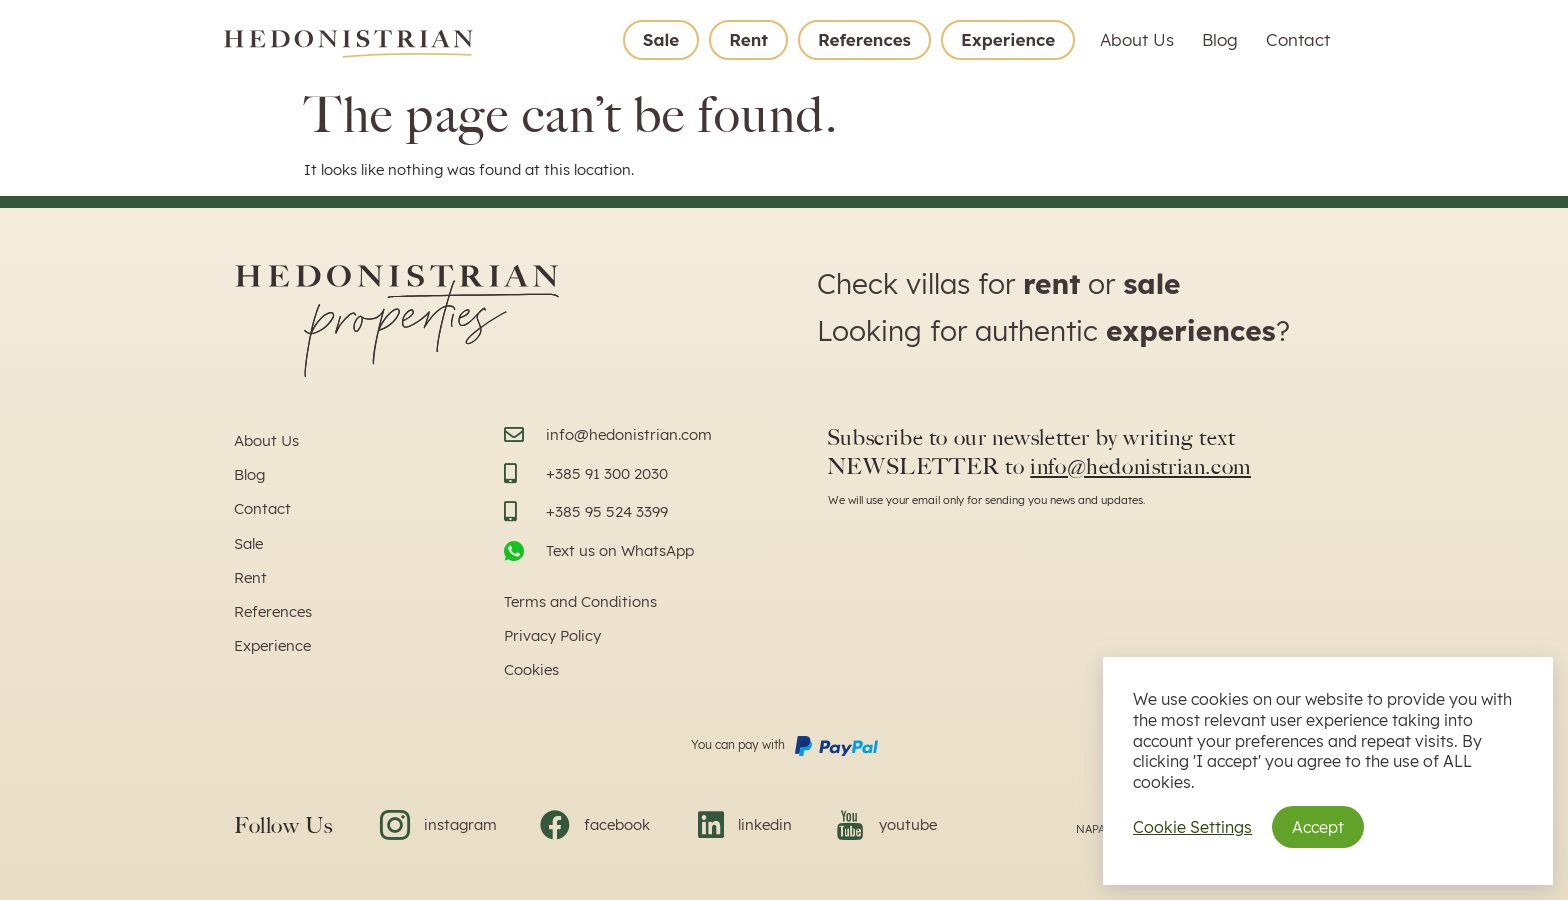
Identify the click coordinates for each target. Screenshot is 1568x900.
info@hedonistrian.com (1140, 466)
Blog (1220, 39)
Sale (661, 39)
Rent (748, 39)
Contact (1298, 39)
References (864, 39)
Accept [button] (1318, 827)
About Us (1137, 39)
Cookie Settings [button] (1192, 827)
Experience (1008, 39)
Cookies (531, 669)
